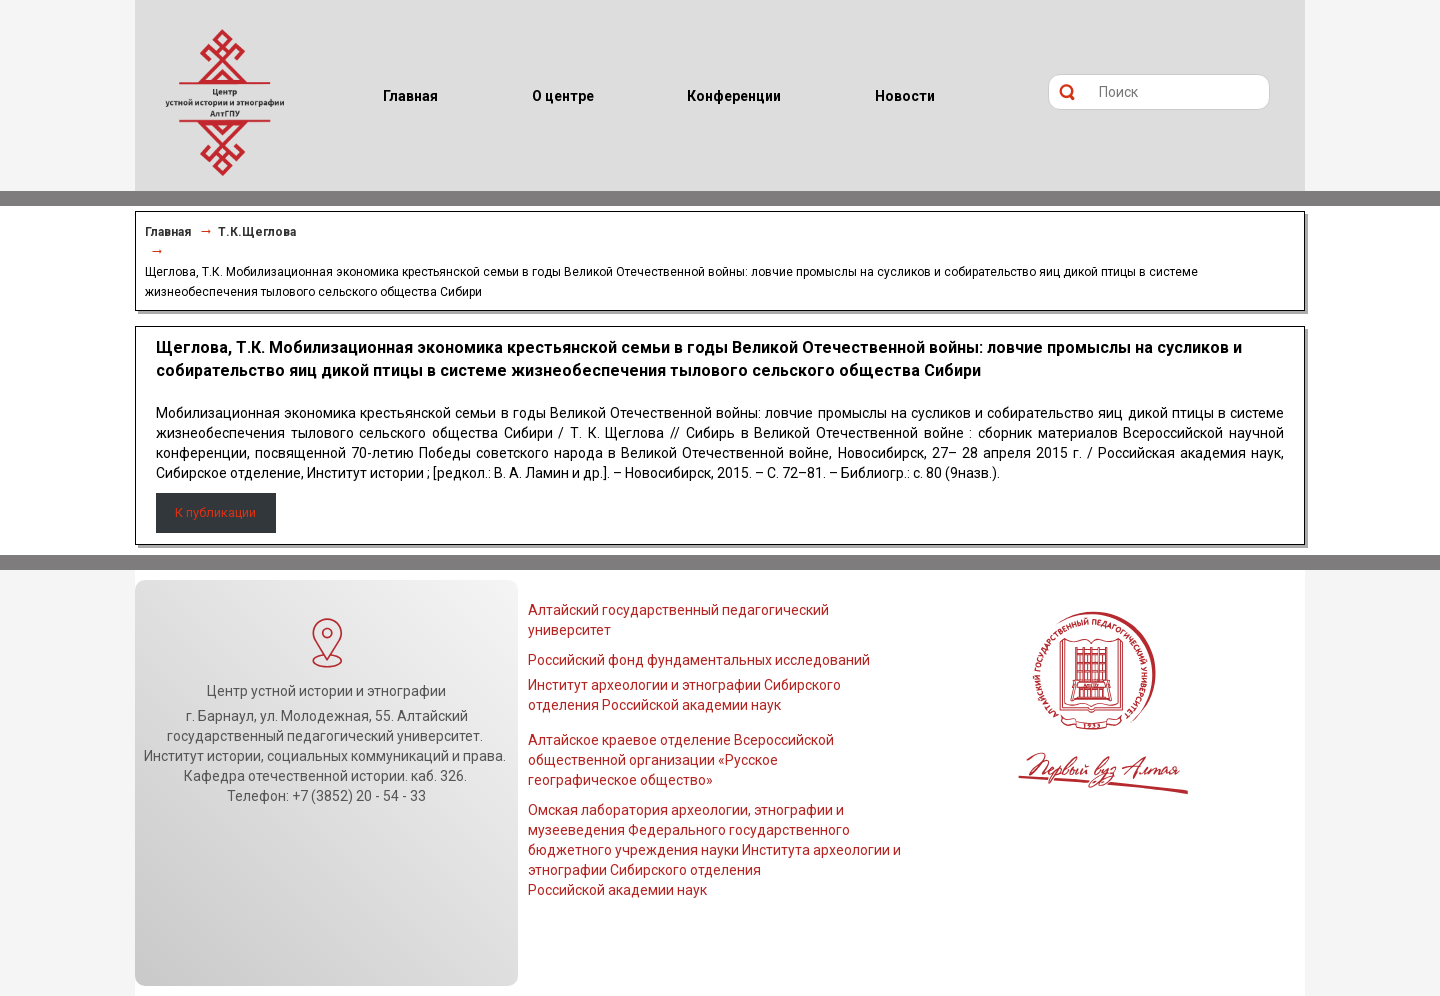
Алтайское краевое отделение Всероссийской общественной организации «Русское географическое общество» (681, 760)
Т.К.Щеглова (257, 232)
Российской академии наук (617, 890)
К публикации (215, 512)
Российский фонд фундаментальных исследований (699, 660)
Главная (168, 232)
